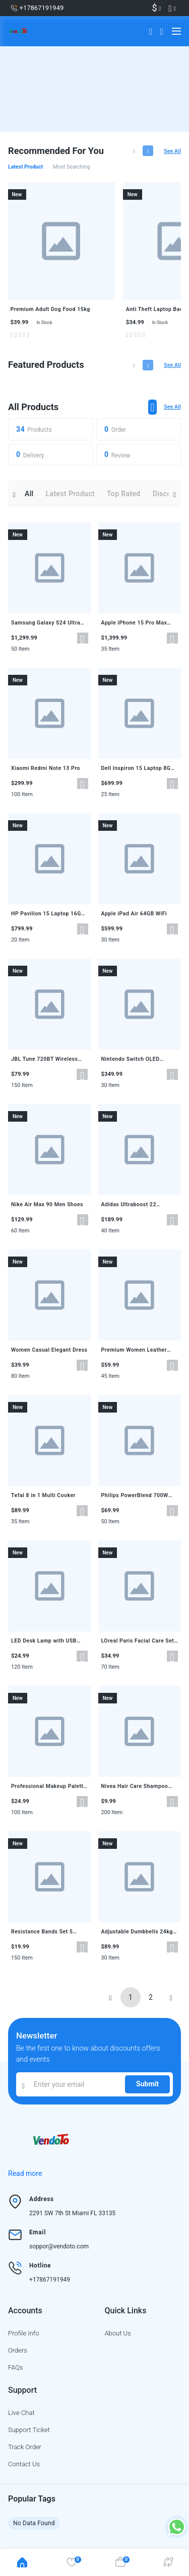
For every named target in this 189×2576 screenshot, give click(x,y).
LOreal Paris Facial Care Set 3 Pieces (137, 1641)
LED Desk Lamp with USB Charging (44, 1641)
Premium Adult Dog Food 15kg (50, 309)
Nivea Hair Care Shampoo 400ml (134, 1786)
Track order (24, 2447)
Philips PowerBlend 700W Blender (134, 1495)
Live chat (21, 2412)
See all (172, 151)
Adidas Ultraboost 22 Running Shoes (128, 1204)
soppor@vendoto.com (59, 2246)
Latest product (25, 167)
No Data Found (34, 2523)
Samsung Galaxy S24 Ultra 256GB (45, 623)
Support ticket (29, 2430)
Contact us (24, 2464)
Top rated (124, 494)
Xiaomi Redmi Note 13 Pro (45, 768)
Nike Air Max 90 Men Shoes (47, 1204)
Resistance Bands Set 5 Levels (42, 1931)
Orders (17, 2350)
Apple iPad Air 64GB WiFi (134, 913)
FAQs (15, 2367)
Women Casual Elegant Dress (49, 1350)
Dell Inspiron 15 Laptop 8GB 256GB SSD (137, 768)
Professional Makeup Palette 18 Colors (49, 1786)
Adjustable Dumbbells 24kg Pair (137, 1931)
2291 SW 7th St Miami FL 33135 (72, 2213)
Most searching (71, 167)
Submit (147, 2084)
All (29, 494)
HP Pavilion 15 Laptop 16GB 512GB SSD (48, 913)
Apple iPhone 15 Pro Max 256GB (134, 623)
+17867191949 (49, 2279)
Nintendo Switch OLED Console (130, 1059)
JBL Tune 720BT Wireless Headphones (44, 1059)
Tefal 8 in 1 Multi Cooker (43, 1495)
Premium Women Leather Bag (134, 1350)
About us (118, 2333)
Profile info (23, 2333)
